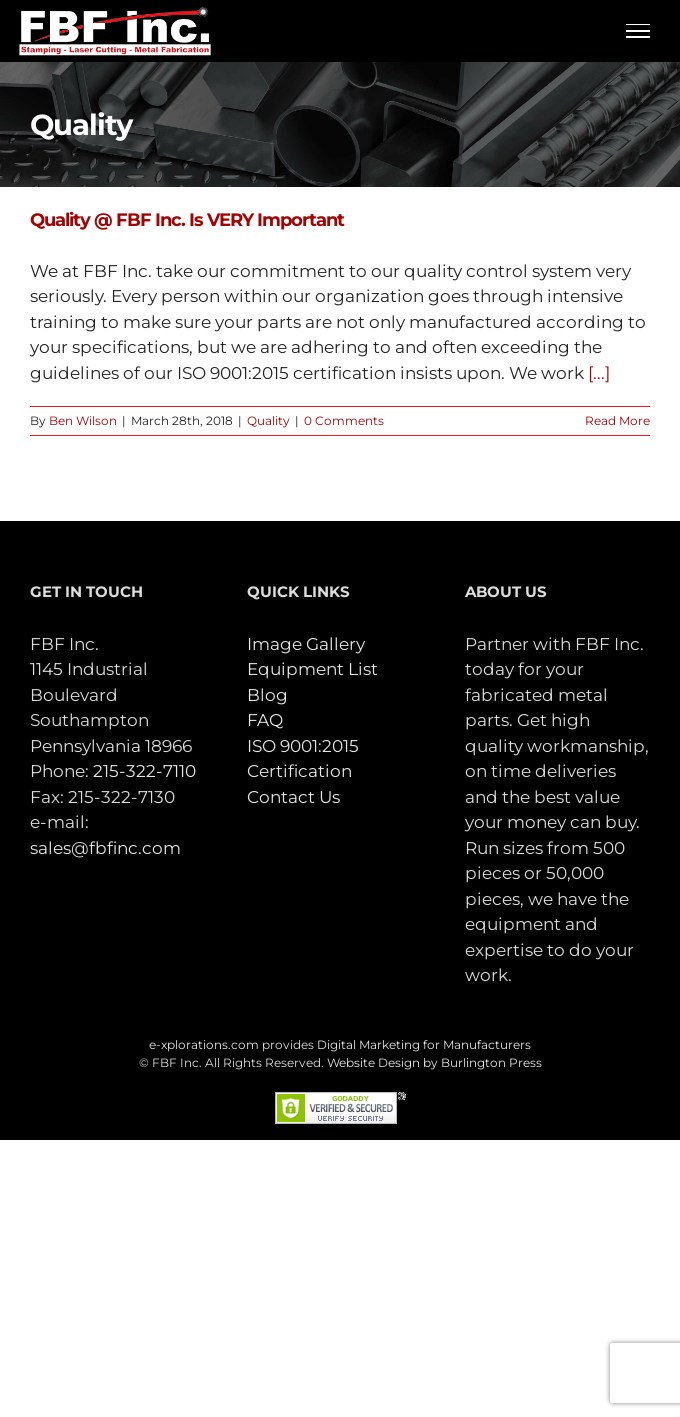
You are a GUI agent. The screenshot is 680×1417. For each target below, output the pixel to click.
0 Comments (344, 420)
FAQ (265, 720)
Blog (267, 695)
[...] (599, 373)
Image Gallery (306, 644)
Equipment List (312, 669)
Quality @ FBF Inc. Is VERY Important (187, 220)
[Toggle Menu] (638, 31)
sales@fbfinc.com (105, 848)
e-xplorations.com (204, 1044)
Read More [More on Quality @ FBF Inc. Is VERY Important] (617, 420)
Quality (268, 420)
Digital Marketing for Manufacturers (424, 1044)
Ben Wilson (83, 420)
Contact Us (293, 797)
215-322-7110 (144, 771)
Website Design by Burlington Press (434, 1062)
